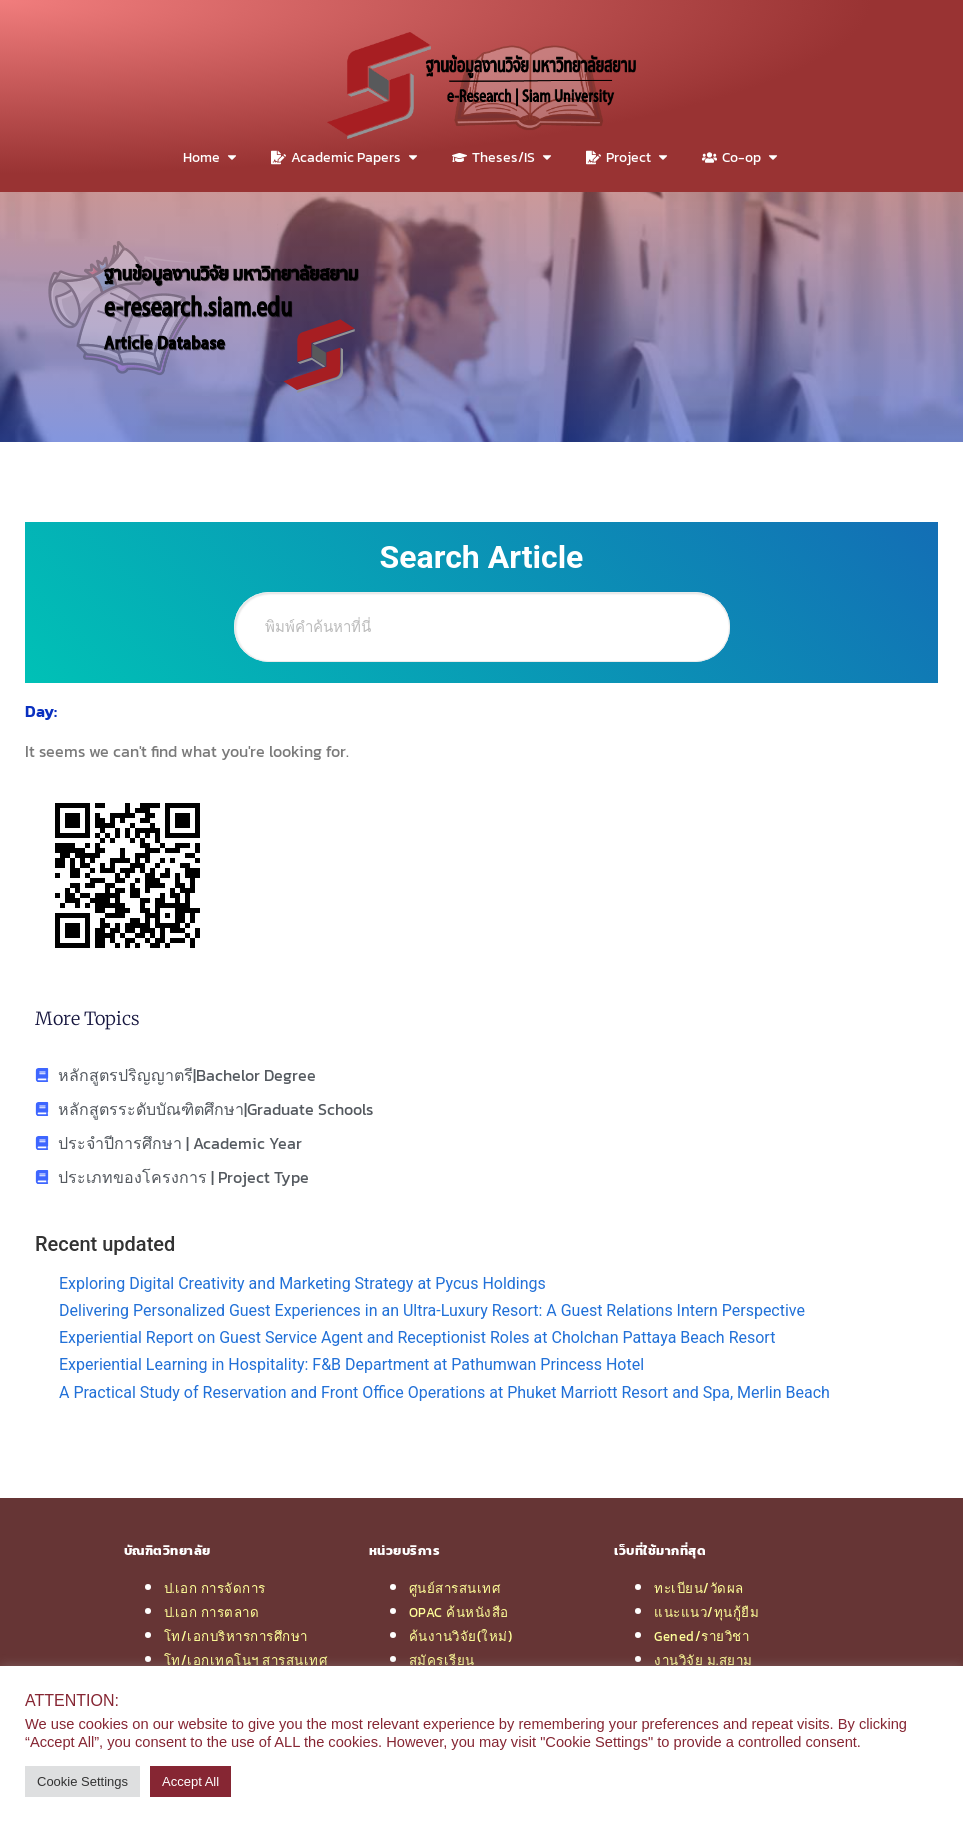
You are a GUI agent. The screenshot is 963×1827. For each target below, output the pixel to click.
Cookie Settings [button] (82, 1781)
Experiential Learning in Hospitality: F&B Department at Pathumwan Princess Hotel (351, 1364)
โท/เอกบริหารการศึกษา (236, 1636)
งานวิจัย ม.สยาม (703, 1660)
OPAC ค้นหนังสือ (459, 1612)
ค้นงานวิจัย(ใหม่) (461, 1636)
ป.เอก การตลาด (212, 1612)
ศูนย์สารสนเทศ (455, 1588)
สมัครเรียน (442, 1660)
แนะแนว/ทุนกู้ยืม (706, 1612)
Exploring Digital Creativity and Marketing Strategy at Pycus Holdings (302, 1283)
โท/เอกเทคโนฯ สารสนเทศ (246, 1660)
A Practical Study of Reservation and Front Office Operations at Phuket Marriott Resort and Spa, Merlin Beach (444, 1392)
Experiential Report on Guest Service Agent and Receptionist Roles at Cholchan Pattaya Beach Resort (417, 1337)
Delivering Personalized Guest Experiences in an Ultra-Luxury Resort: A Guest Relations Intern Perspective (432, 1310)
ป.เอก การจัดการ (215, 1588)
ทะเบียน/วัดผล (699, 1588)
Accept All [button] (190, 1781)
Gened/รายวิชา (701, 1636)
